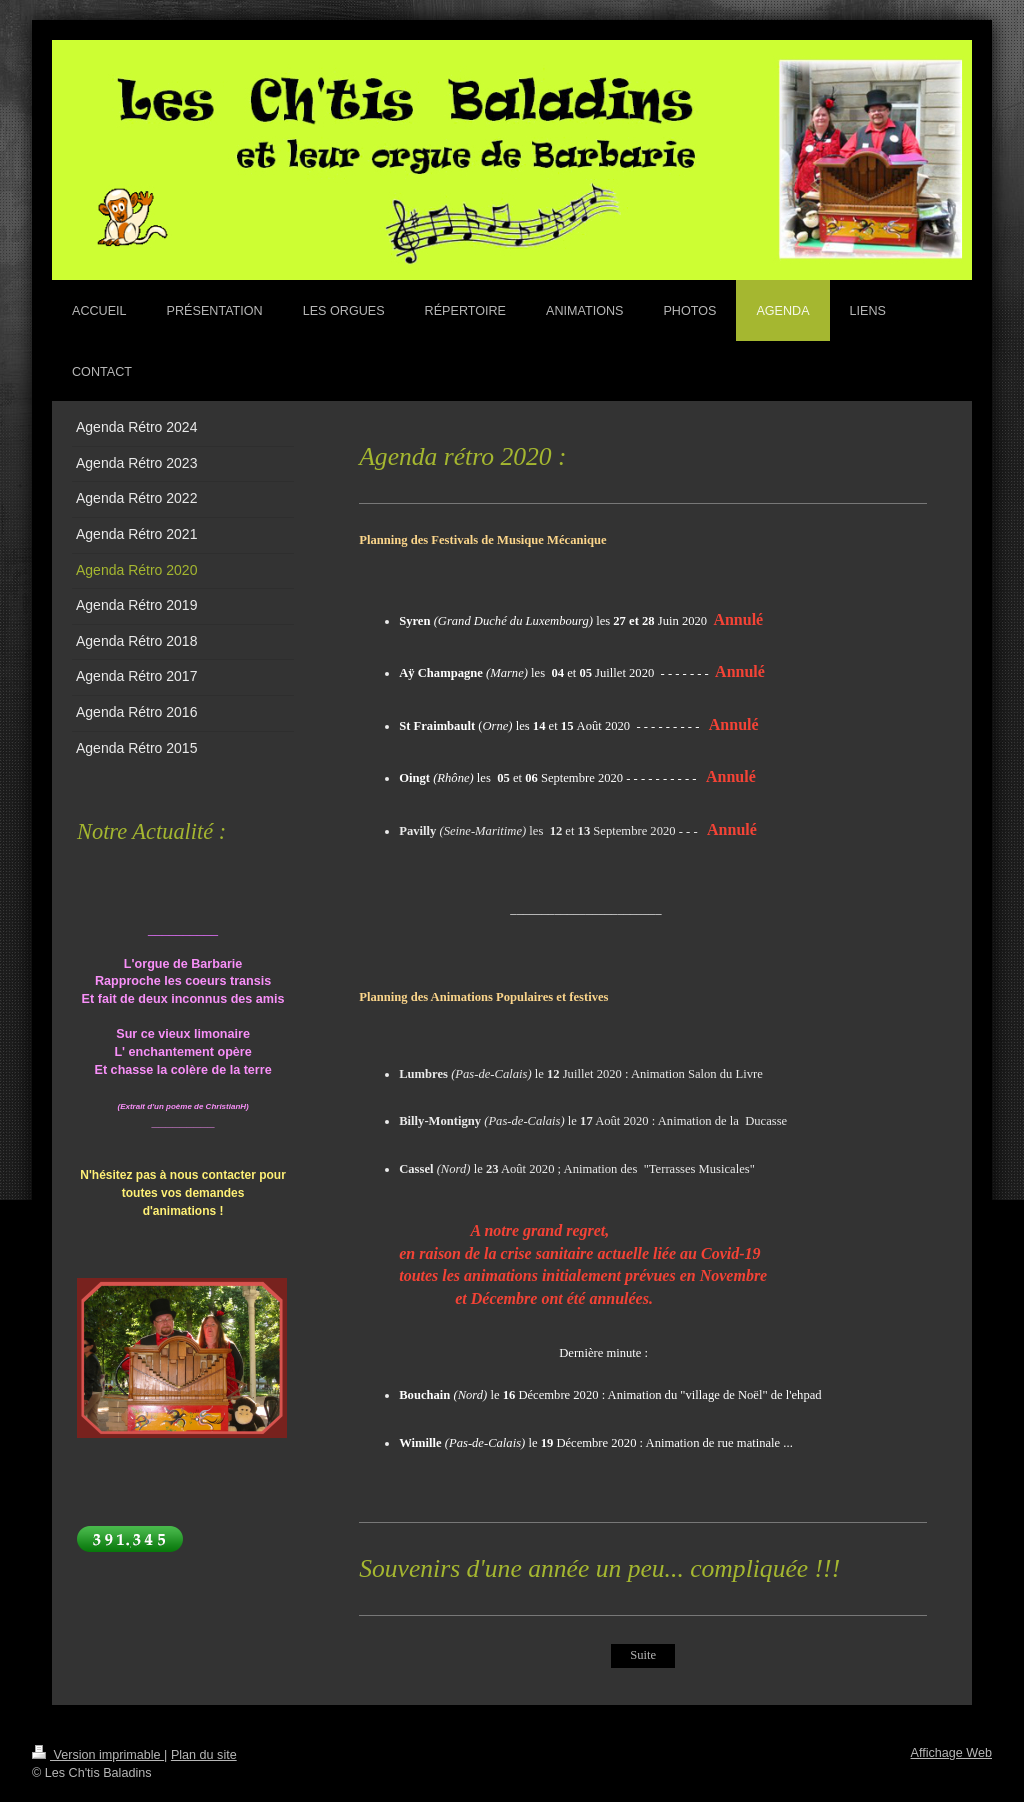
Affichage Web (951, 1753)
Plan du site (204, 1755)
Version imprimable (98, 1755)
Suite (642, 1655)
